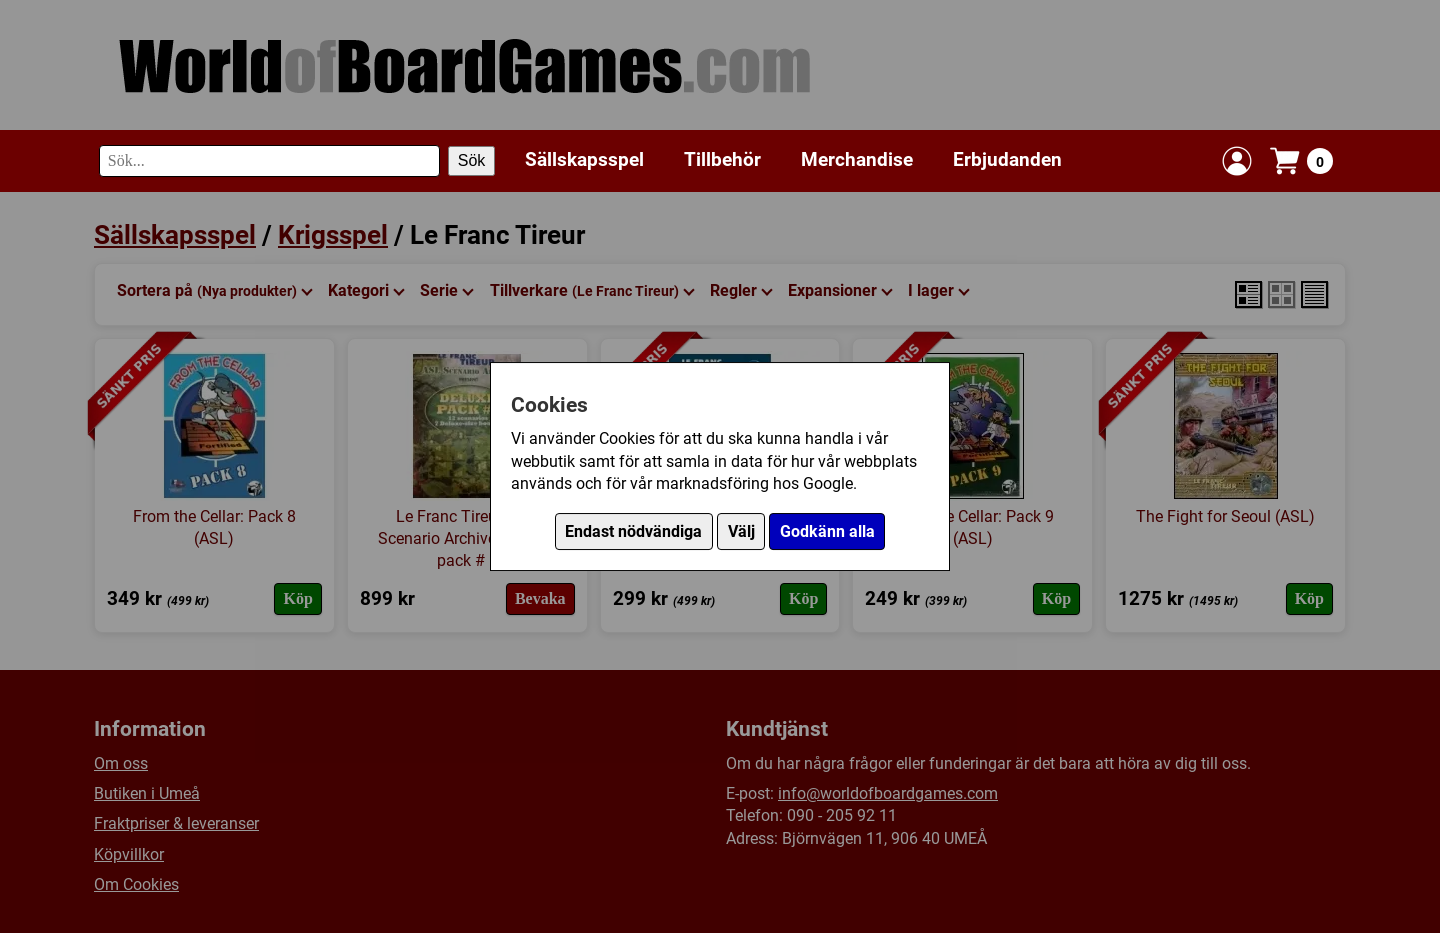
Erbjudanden (1007, 159)
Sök (472, 160)
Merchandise (857, 159)
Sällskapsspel (584, 159)
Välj (741, 531)
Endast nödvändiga (633, 531)
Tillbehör (722, 159)
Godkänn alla (827, 531)
